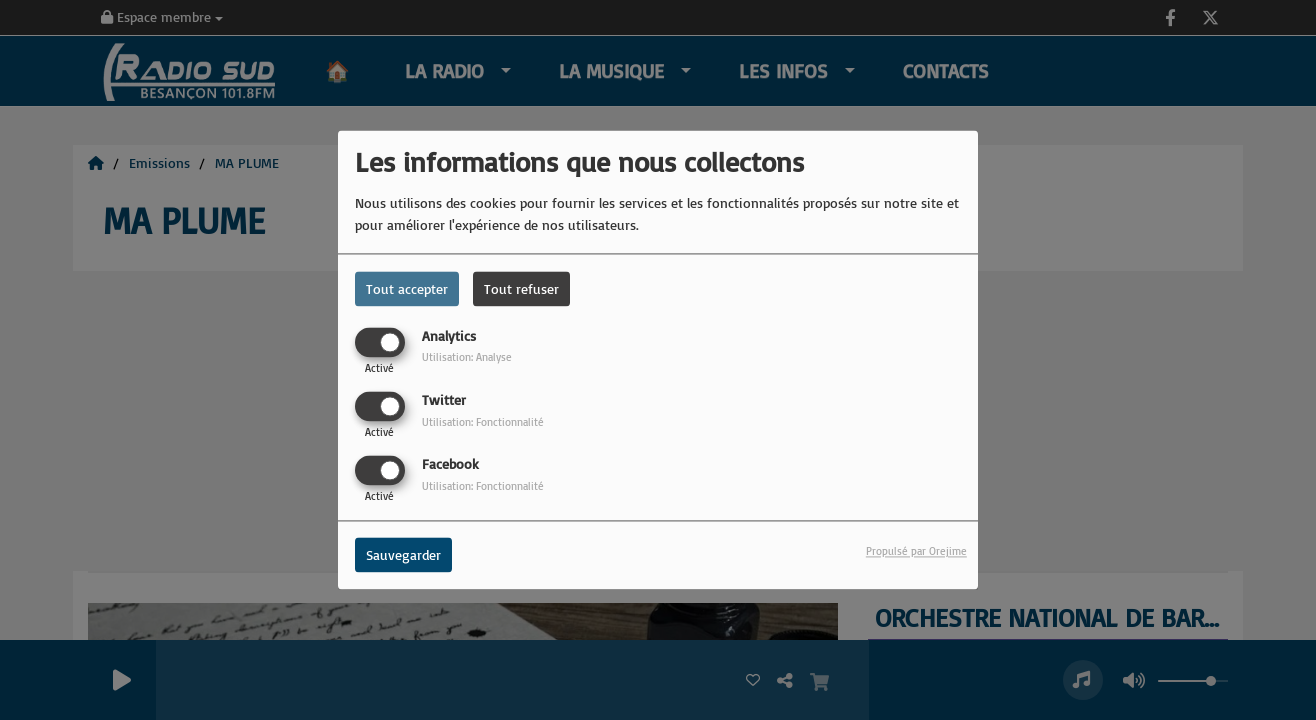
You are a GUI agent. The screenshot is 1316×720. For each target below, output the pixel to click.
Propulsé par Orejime (916, 552)
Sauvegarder (403, 555)
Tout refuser (521, 288)
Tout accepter (407, 288)
